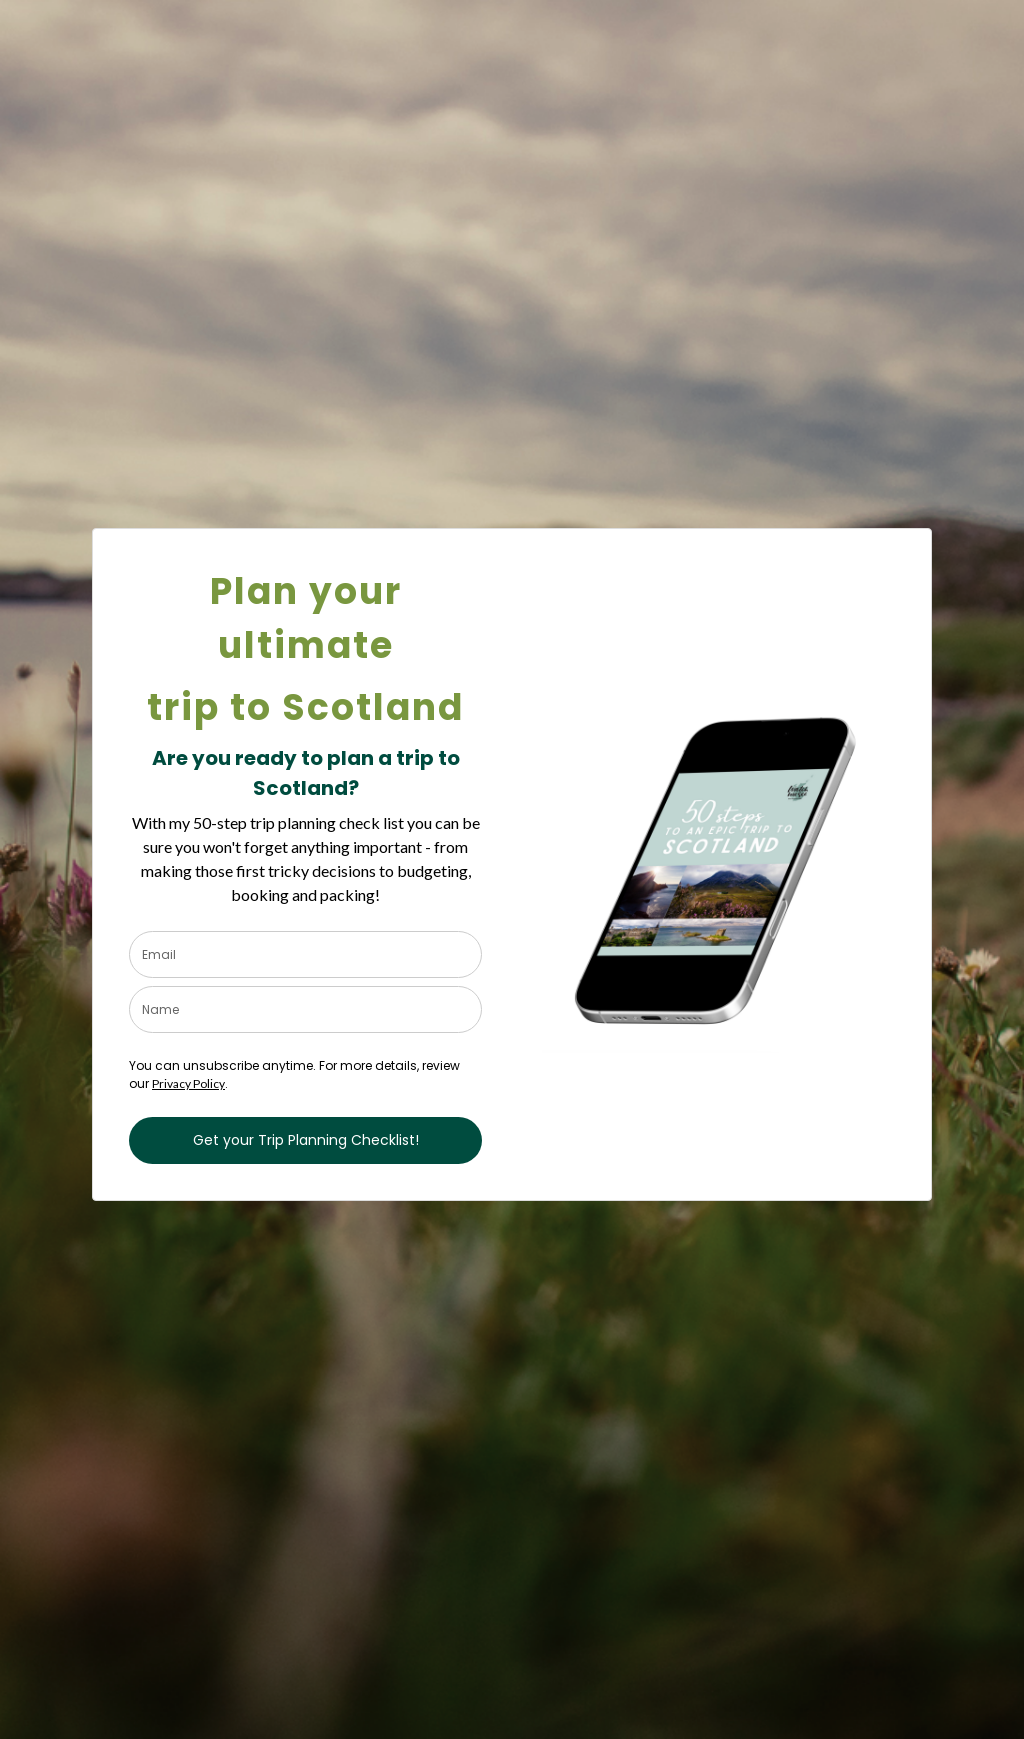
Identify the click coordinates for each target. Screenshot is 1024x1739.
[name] (305, 1009)
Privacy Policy (188, 1083)
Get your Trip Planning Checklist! (306, 1140)
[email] (305, 954)
